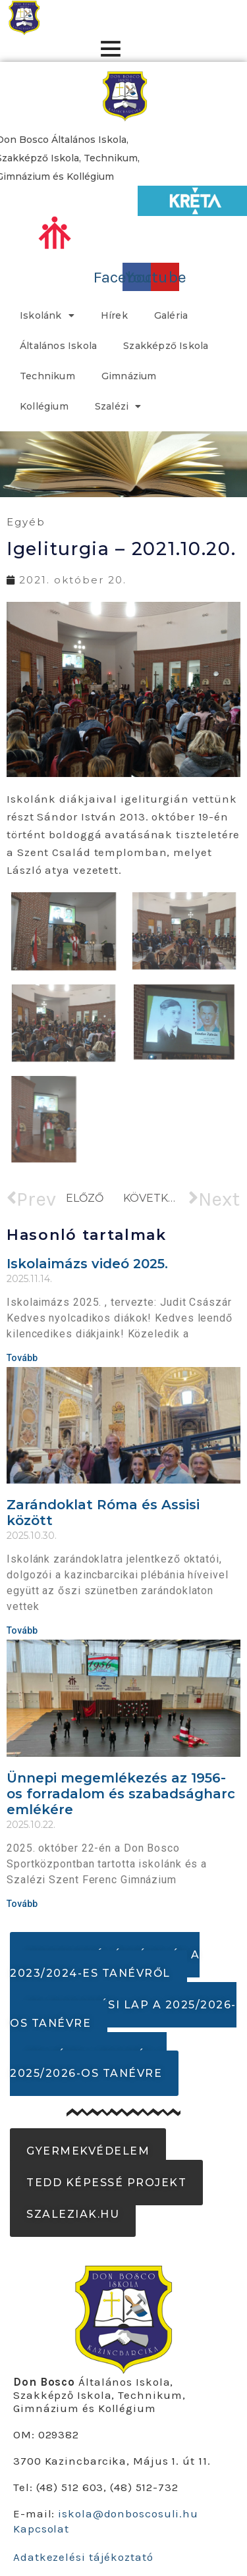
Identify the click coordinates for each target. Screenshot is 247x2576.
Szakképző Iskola (165, 346)
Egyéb (26, 522)
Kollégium (44, 406)
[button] (105, 1964)
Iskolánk (47, 315)
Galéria (171, 315)
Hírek (114, 315)
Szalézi (118, 406)
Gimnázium (129, 376)
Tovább (22, 1358)
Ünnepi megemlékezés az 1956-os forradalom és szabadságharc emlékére (121, 1793)
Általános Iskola (58, 346)
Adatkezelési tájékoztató (83, 2556)
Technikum (47, 376)
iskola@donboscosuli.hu (128, 2513)
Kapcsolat (41, 2528)
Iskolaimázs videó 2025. (87, 1264)
